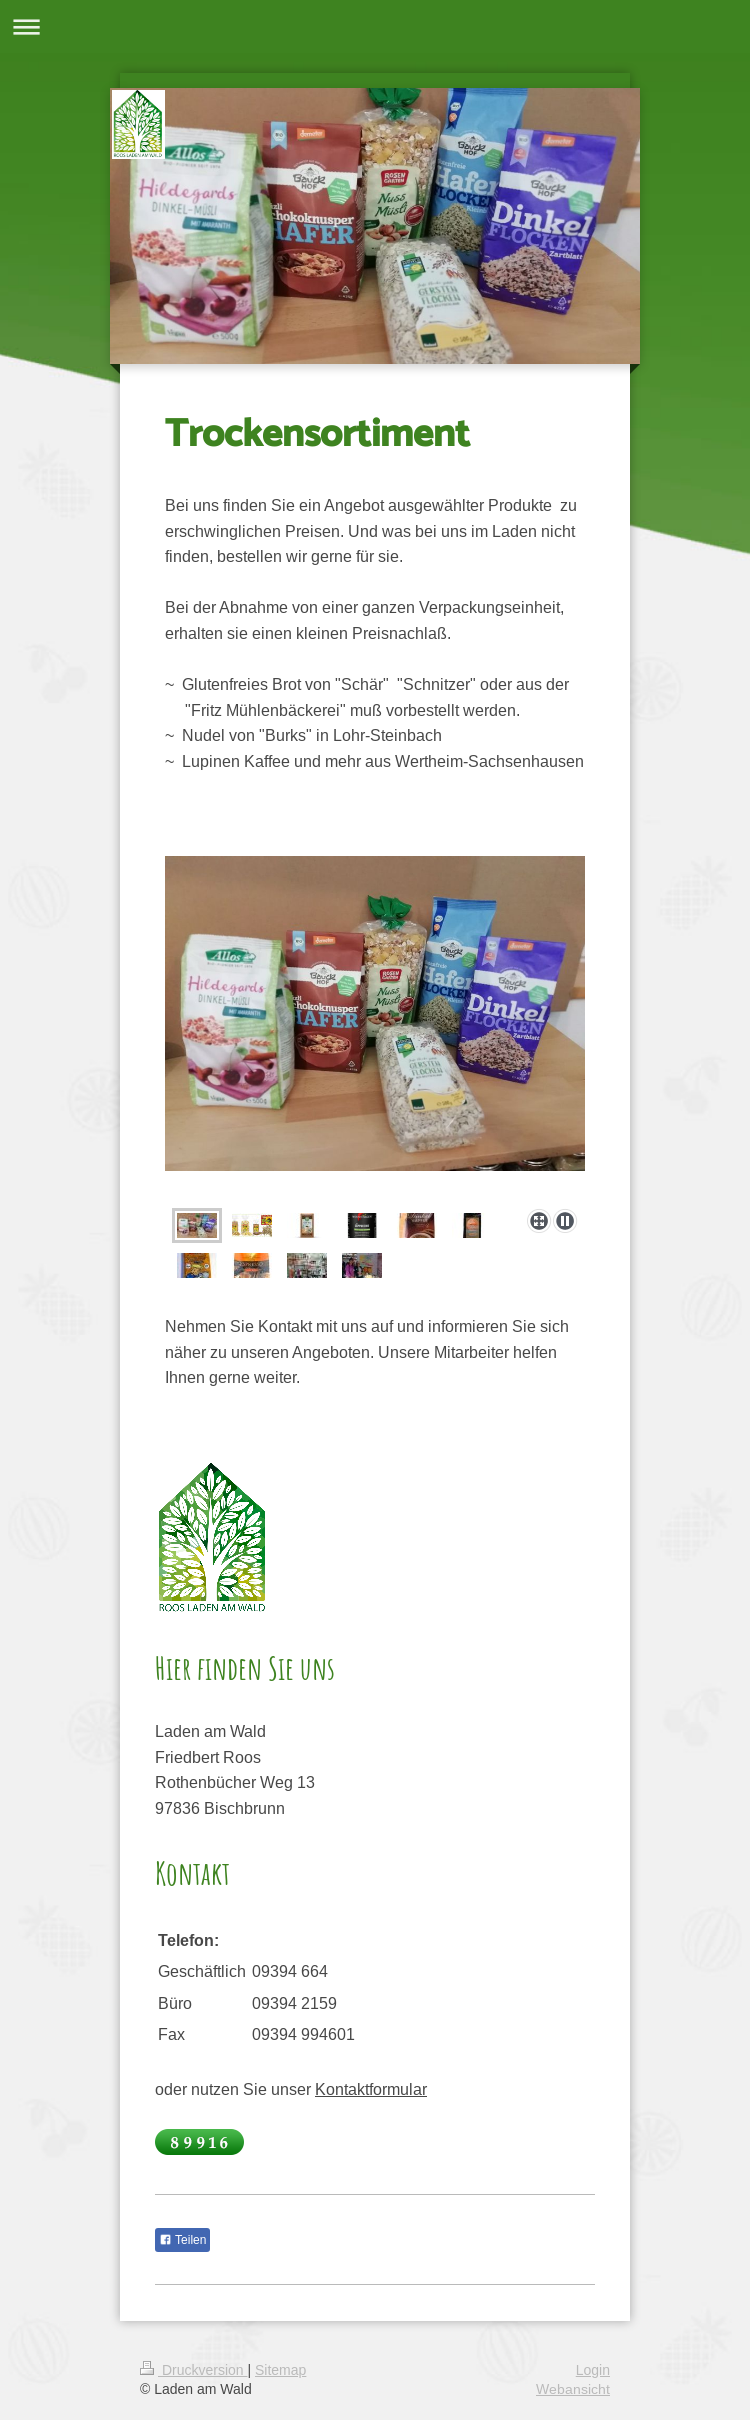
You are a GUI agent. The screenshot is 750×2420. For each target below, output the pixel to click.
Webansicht (573, 2389)
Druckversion (193, 2370)
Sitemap (280, 2370)
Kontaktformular (371, 2089)
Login (593, 2370)
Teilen (182, 2240)
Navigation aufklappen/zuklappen (375, 26)
